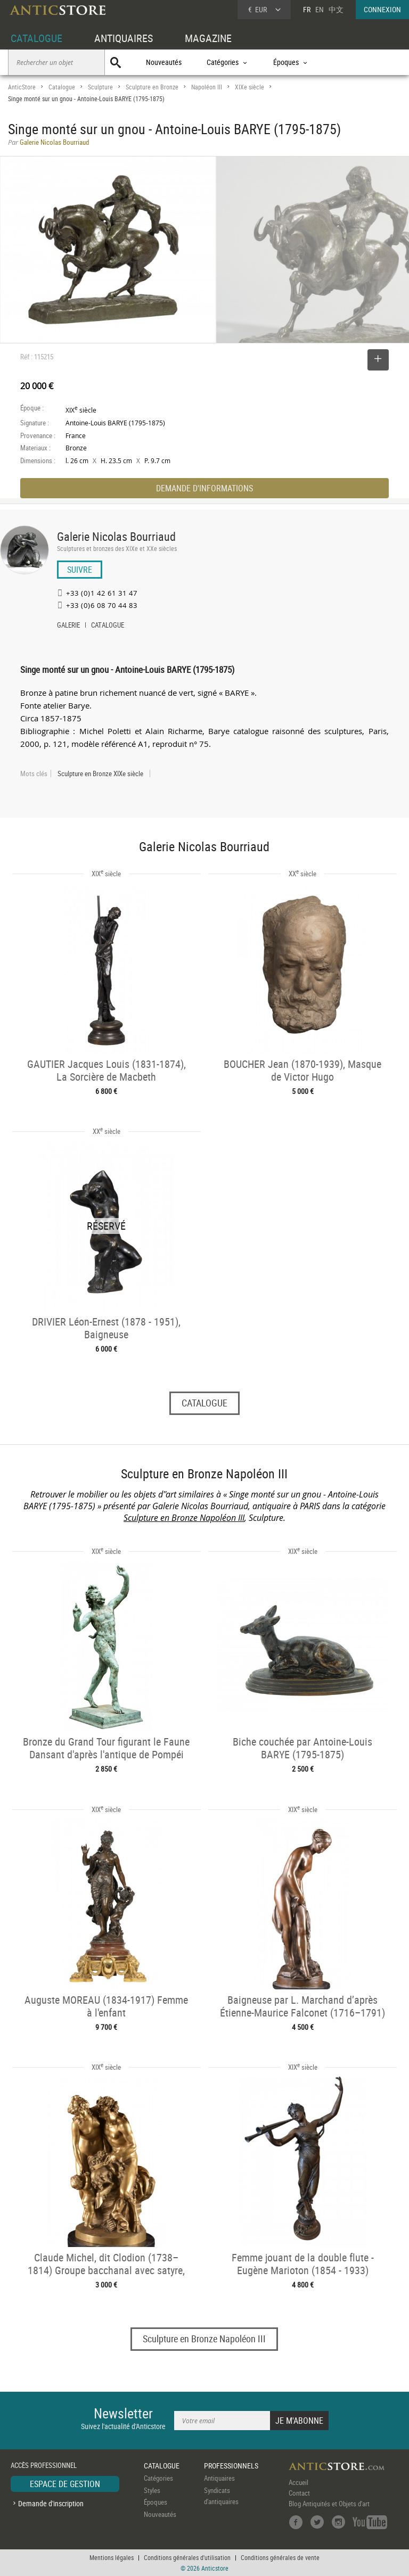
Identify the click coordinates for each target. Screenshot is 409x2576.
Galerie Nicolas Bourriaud (116, 536)
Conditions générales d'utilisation (187, 2557)
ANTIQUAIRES (123, 38)
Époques (155, 2502)
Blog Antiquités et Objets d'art (329, 2503)
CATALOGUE (36, 38)
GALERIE (68, 626)
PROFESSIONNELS (231, 2465)
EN (319, 9)
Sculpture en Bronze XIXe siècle (100, 773)
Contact (299, 2493)
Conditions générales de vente (280, 2557)
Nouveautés (164, 62)
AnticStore (22, 87)
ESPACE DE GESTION (65, 2484)
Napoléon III (206, 87)
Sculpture (100, 87)
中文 (336, 9)
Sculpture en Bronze (152, 87)
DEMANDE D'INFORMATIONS (204, 488)
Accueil (298, 2482)
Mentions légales (111, 2557)
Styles (152, 2490)
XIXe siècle (249, 87)
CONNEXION (382, 9)
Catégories (158, 2478)
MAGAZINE (208, 38)
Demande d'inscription (51, 2503)
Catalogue (61, 87)
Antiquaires (219, 2478)
